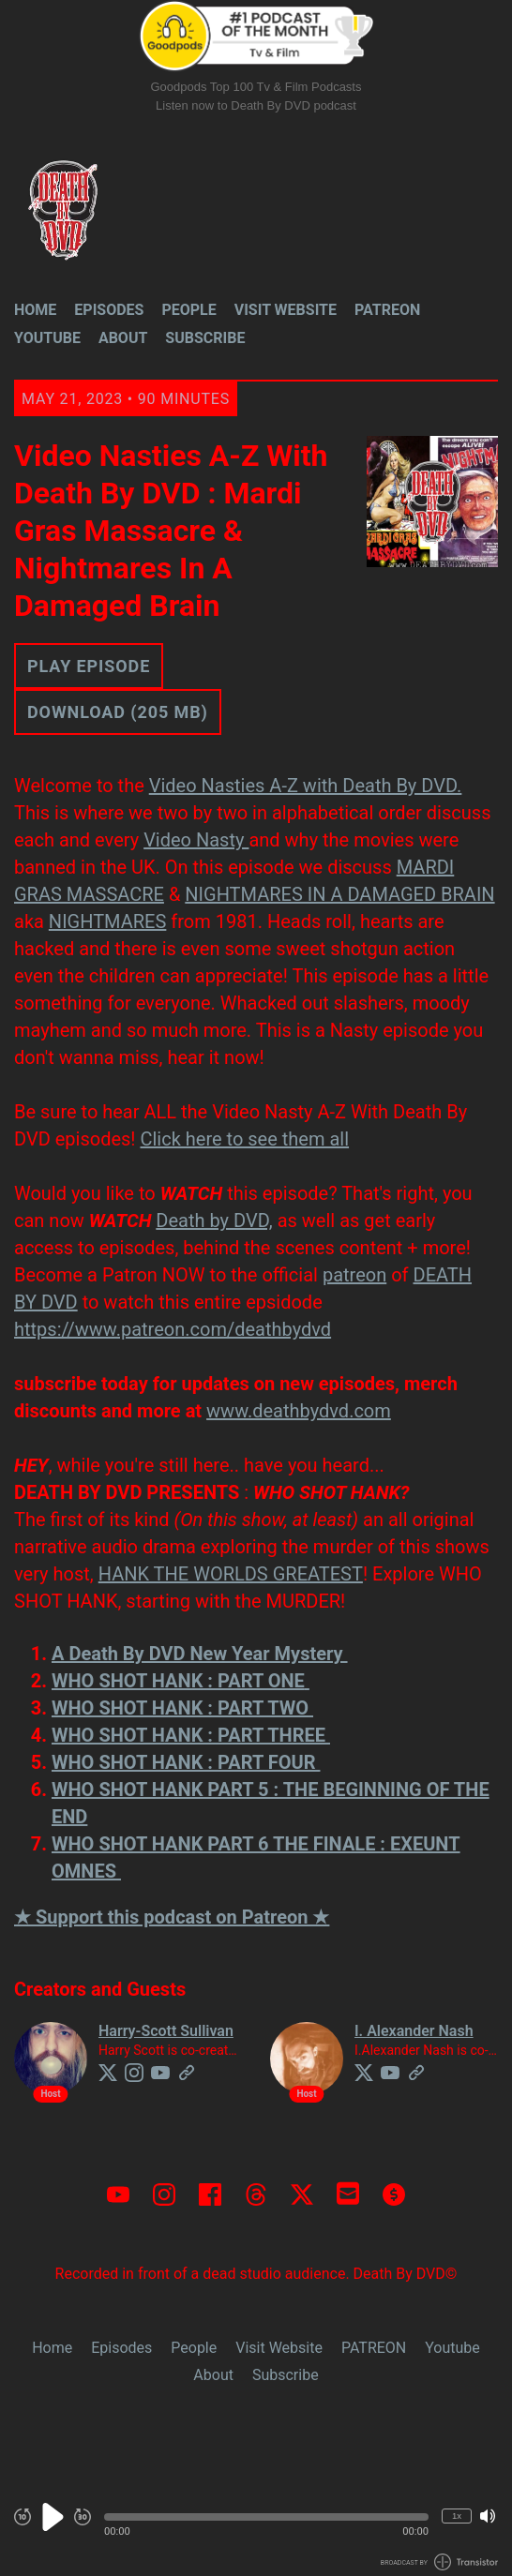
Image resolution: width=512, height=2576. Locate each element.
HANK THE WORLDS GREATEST (230, 1574)
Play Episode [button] (88, 666)
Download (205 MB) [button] (117, 712)
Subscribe (205, 338)
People (188, 310)
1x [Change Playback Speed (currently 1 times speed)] (456, 2515)
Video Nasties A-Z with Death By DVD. (305, 785)
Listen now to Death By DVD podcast (256, 105)
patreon (354, 1275)
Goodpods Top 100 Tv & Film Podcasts (256, 87)
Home (35, 310)
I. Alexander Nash (414, 2031)
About (122, 338)
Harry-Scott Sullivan (165, 2031)
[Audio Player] (256, 2527)
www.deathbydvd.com (298, 1411)
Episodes (108, 310)
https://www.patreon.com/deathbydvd (172, 1329)
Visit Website (285, 310)
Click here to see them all (244, 1139)
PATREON (387, 310)
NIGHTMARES (108, 921)
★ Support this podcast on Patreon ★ (171, 1917)
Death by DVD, (214, 1220)
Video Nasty (195, 840)
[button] (266, 2517)
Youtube (47, 338)
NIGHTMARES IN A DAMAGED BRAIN (339, 894)
